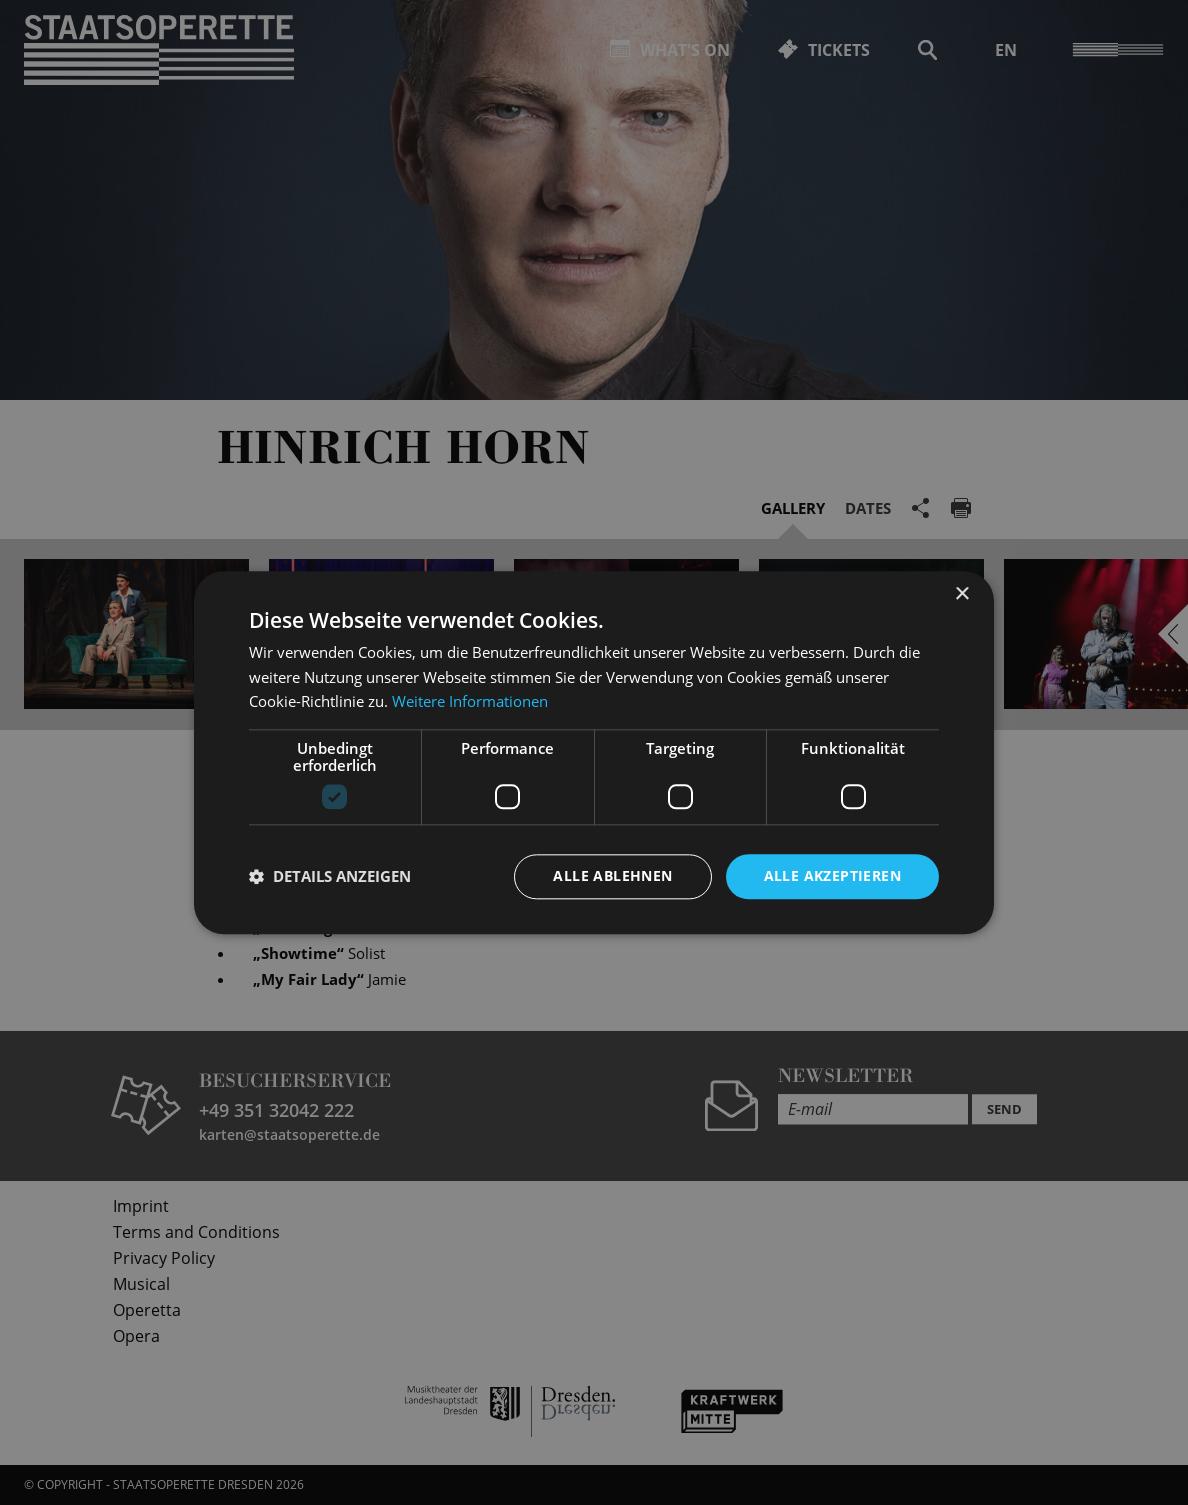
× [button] (961, 594)
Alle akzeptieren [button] (832, 875)
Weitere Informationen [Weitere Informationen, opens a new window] (470, 702)
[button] (330, 877)
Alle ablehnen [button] (612, 875)
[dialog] (594, 752)
